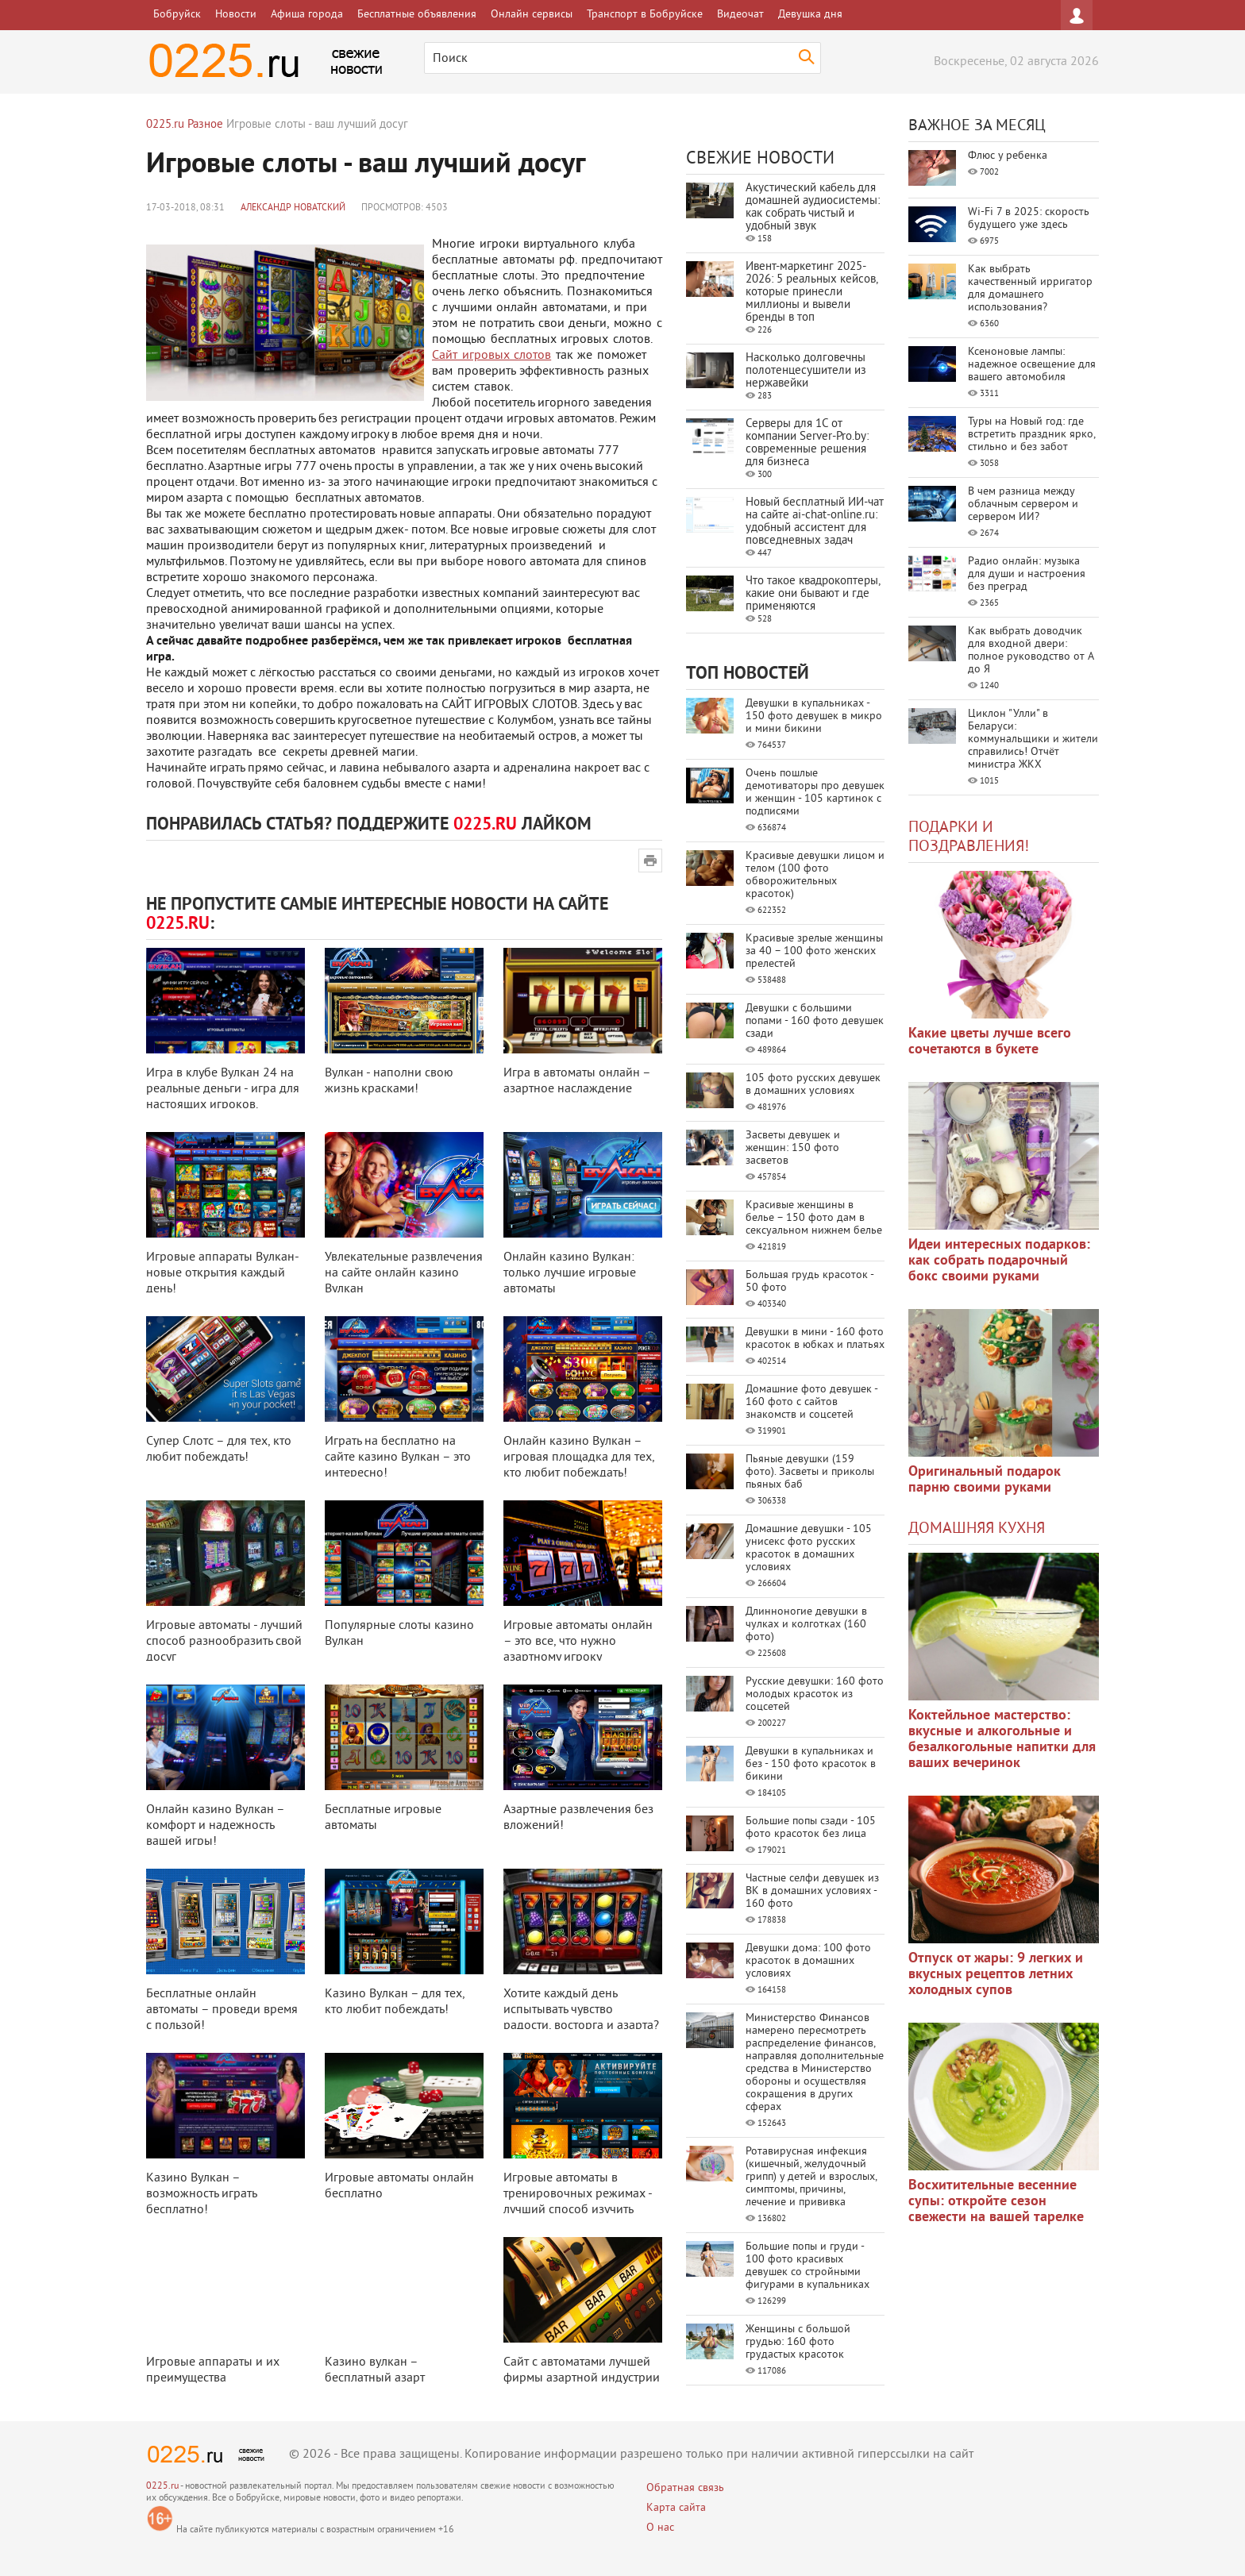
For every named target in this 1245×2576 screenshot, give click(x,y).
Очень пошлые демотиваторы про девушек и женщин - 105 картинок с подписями (815, 792)
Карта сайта (676, 2508)
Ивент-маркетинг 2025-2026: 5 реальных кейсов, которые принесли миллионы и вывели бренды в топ (811, 292)
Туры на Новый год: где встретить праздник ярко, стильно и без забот (1031, 434)
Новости (235, 14)
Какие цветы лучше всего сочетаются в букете (989, 1042)
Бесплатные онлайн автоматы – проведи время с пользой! (222, 2010)
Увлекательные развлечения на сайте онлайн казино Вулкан (404, 1273)
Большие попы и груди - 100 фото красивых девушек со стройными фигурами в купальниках (807, 2266)
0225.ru (162, 2487)
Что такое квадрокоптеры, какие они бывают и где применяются (813, 594)
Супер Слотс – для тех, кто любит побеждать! (218, 1449)
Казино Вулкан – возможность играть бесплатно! (201, 2194)
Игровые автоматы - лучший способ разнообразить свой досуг (224, 1641)
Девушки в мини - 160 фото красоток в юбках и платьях (815, 1339)
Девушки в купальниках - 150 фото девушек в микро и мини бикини (814, 716)
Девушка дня (810, 14)
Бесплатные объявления (416, 14)
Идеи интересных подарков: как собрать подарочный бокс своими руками (999, 1261)
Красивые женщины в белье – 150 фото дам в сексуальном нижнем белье (814, 1218)
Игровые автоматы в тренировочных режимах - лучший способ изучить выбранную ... (577, 2202)
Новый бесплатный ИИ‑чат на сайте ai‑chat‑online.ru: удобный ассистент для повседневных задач (815, 522)
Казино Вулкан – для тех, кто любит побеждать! (394, 2002)
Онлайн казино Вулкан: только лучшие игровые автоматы (569, 1273)
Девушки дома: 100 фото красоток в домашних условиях (808, 1961)
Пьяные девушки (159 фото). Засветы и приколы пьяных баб (810, 1472)
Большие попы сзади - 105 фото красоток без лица (811, 1828)
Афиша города (307, 14)
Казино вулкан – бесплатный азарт (375, 2370)
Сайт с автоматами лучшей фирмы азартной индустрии (581, 2370)
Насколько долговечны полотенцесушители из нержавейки (806, 371)
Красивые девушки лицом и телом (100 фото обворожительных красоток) (815, 875)
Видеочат (740, 14)
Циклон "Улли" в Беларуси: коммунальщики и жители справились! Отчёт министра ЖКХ (1033, 739)
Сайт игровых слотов (491, 356)
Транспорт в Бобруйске (645, 14)
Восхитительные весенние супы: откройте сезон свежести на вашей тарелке (996, 2202)
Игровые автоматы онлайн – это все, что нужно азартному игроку (578, 1641)
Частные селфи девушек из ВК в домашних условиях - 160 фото (812, 1891)
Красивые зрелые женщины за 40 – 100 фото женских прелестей (814, 951)
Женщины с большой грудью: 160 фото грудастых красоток (798, 2342)
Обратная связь (685, 2488)
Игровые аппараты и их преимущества (212, 2370)
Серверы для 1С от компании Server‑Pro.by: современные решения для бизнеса (807, 443)
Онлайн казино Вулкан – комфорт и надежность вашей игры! (215, 1826)
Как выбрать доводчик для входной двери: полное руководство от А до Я (1030, 650)
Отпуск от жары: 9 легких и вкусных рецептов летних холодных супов (995, 1975)
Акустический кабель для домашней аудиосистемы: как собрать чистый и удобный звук (813, 207)
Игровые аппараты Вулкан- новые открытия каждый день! (222, 1273)
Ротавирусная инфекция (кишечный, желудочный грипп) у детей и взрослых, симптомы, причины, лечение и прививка (811, 2177)
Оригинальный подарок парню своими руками (984, 1480)
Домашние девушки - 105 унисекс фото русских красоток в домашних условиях (809, 1548)
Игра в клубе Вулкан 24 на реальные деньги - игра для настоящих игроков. (222, 1089)
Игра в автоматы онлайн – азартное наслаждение (576, 1081)
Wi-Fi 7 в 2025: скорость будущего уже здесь (1028, 219)
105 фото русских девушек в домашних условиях (813, 1085)
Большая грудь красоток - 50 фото (809, 1282)
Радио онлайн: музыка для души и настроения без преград (1026, 574)
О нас (660, 2528)
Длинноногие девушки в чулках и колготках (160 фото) (806, 1624)
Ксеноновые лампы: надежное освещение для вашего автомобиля (1032, 364)
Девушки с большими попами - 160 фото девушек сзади (815, 1021)
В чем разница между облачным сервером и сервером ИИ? (1023, 504)
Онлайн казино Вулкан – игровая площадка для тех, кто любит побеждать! (578, 1457)
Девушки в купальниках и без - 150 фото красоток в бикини (811, 1764)
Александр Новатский (293, 208)
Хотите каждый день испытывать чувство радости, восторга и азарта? (581, 2010)
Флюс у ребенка (1007, 156)
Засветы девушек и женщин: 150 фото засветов (793, 1148)
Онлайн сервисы (531, 14)
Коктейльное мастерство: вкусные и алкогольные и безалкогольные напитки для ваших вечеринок (1002, 1740)
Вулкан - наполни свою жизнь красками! (389, 1081)
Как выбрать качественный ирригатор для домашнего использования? (1030, 288)
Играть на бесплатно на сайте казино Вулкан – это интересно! (398, 1457)
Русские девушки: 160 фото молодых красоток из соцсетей (815, 1694)
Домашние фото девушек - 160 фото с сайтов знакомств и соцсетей (811, 1402)
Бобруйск (177, 14)
